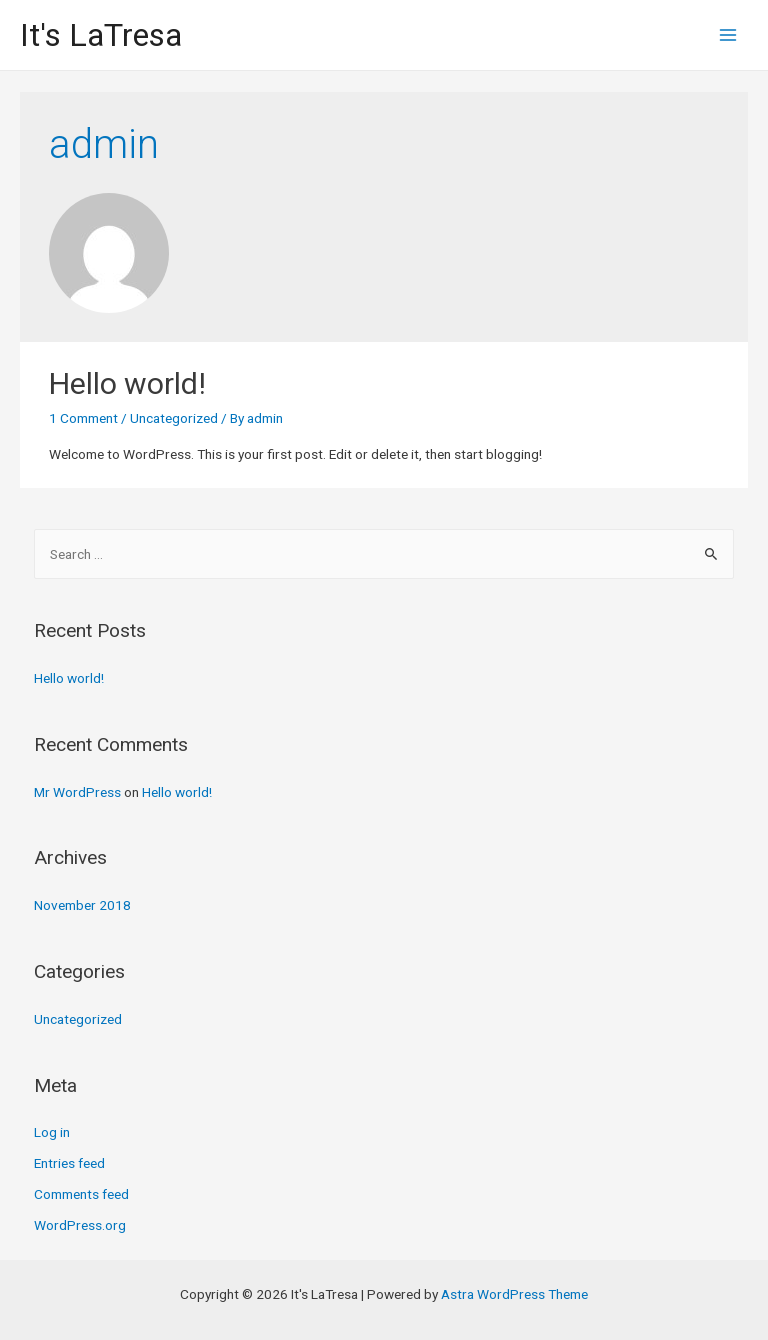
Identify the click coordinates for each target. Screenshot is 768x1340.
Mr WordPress (77, 792)
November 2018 (82, 905)
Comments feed (81, 1194)
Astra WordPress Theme (514, 1294)
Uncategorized (174, 418)
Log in (52, 1132)
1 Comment (83, 418)
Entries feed (69, 1163)
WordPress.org (80, 1225)
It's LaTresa (101, 35)
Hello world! (127, 383)
